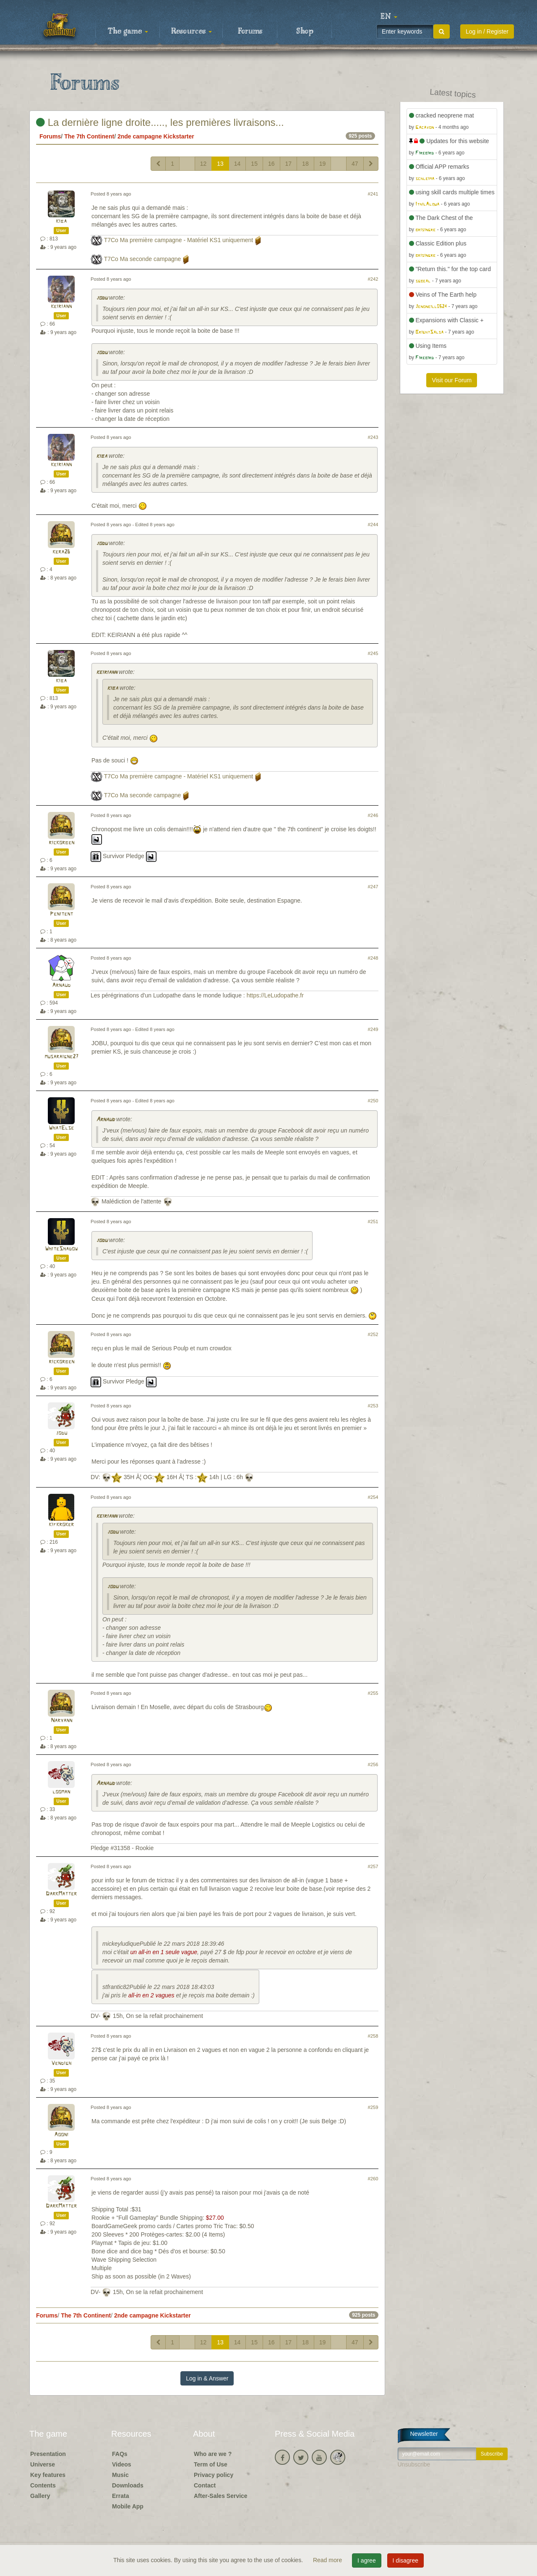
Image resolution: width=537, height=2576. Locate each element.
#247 (373, 886)
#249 (373, 1029)
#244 (373, 524)
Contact (205, 2485)
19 (322, 163)
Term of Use (210, 2464)
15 (254, 163)
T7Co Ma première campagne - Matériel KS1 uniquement (178, 240)
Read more (328, 2560)
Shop (304, 31)
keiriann (61, 306)
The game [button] (128, 31)
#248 (373, 957)
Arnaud (61, 985)
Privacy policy (213, 2475)
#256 (373, 1764)
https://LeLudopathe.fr (275, 995)
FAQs (120, 2454)
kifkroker (61, 1525)
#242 (373, 279)
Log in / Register (487, 31)
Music (120, 2475)
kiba (61, 221)
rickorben (61, 843)
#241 (373, 193)
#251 (373, 1221)
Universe (42, 2464)
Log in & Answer (207, 2378)
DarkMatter (61, 1894)
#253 (373, 1405)
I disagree (405, 2560)
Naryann (61, 1720)
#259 (373, 2107)
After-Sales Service (221, 2495)
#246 (373, 815)
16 (271, 163)
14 (237, 163)
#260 (373, 2178)
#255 (373, 1693)
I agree (366, 2560)
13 (220, 163)
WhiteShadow (61, 1249)
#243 (373, 437)
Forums (250, 31)
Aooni (61, 2135)
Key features (47, 2475)
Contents (43, 2485)
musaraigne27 (61, 1057)
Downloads (127, 2485)
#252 (373, 1334)
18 (305, 163)
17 (288, 163)
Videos (121, 2464)
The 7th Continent (89, 136)
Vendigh (61, 2063)
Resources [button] (191, 31)
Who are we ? (213, 2454)
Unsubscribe (414, 2464)
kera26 (61, 552)
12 (203, 163)
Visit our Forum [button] (452, 380)
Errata (120, 2495)
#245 (373, 653)
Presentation (48, 2454)
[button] (389, 16)
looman (61, 1792)
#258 (373, 2035)
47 (355, 163)
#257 (373, 1866)
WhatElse (61, 1128)
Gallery (40, 2495)
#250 (373, 1100)
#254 (373, 1497)
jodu (101, 298)
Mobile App (127, 2506)
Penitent (61, 914)
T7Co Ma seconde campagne (142, 259)
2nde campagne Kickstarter (155, 136)
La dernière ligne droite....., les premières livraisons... (160, 122)
